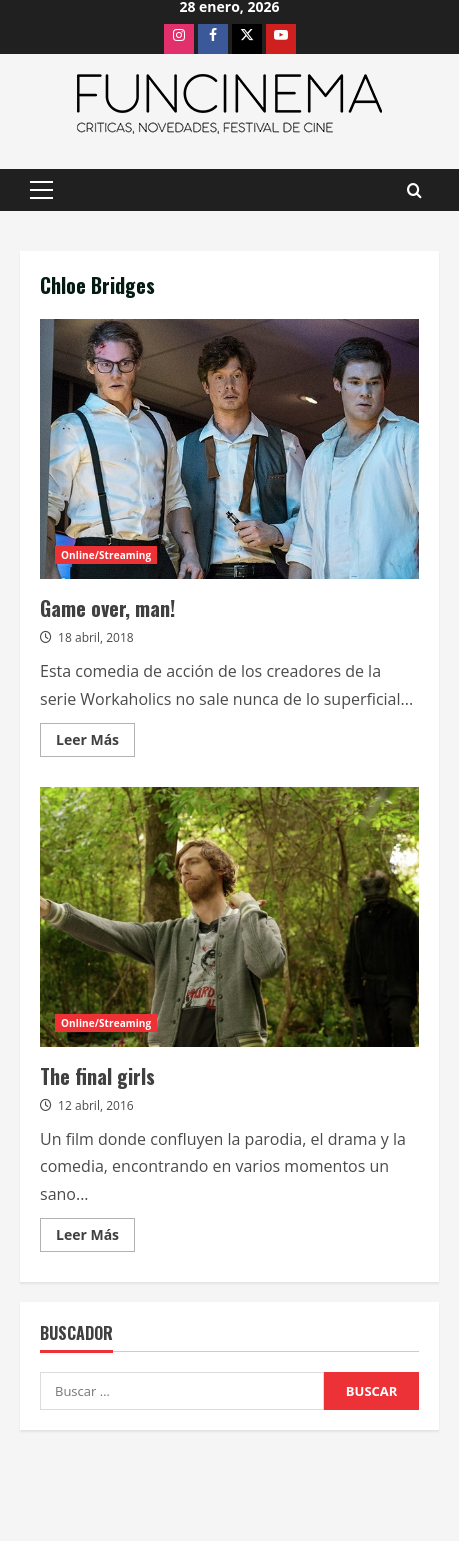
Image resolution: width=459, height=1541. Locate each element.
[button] (41, 190)
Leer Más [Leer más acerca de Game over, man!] (95, 743)
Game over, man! (229, 449)
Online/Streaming (106, 555)
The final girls (229, 917)
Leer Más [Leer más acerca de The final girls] (95, 1238)
